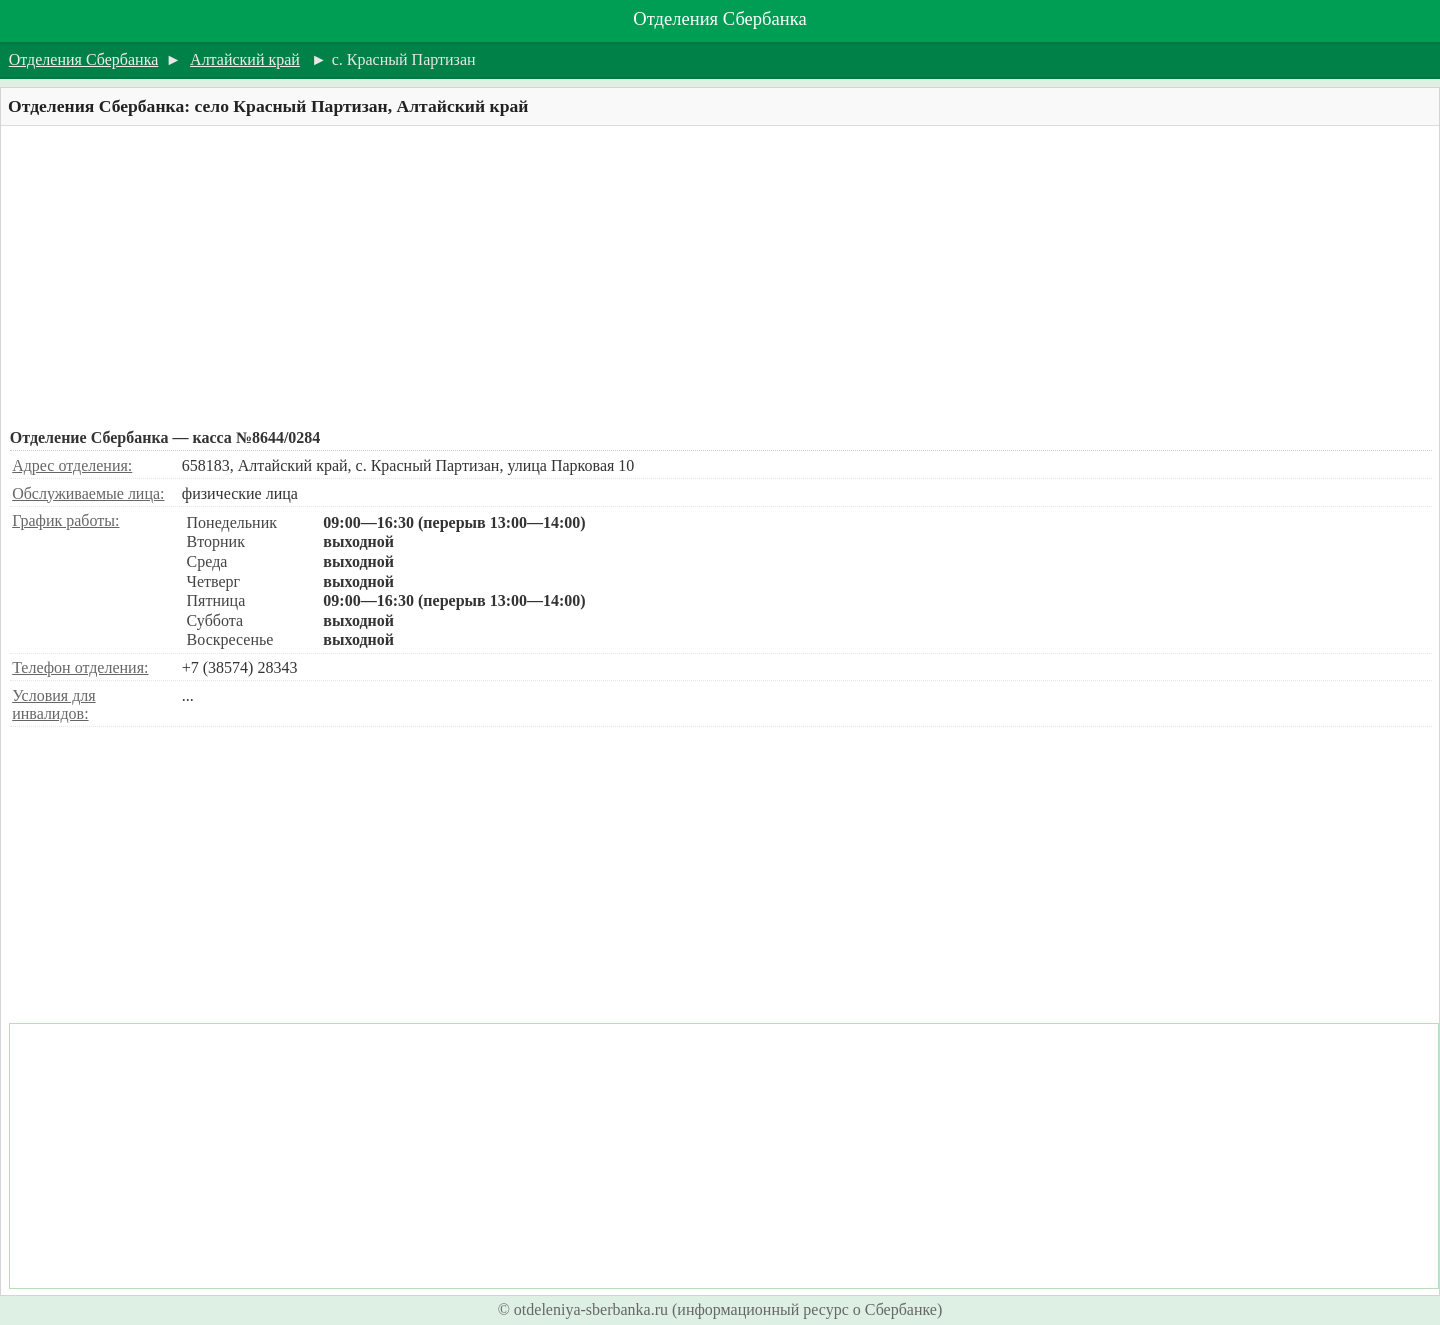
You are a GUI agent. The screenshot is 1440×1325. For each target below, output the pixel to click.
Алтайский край (245, 59)
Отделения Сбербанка (719, 18)
